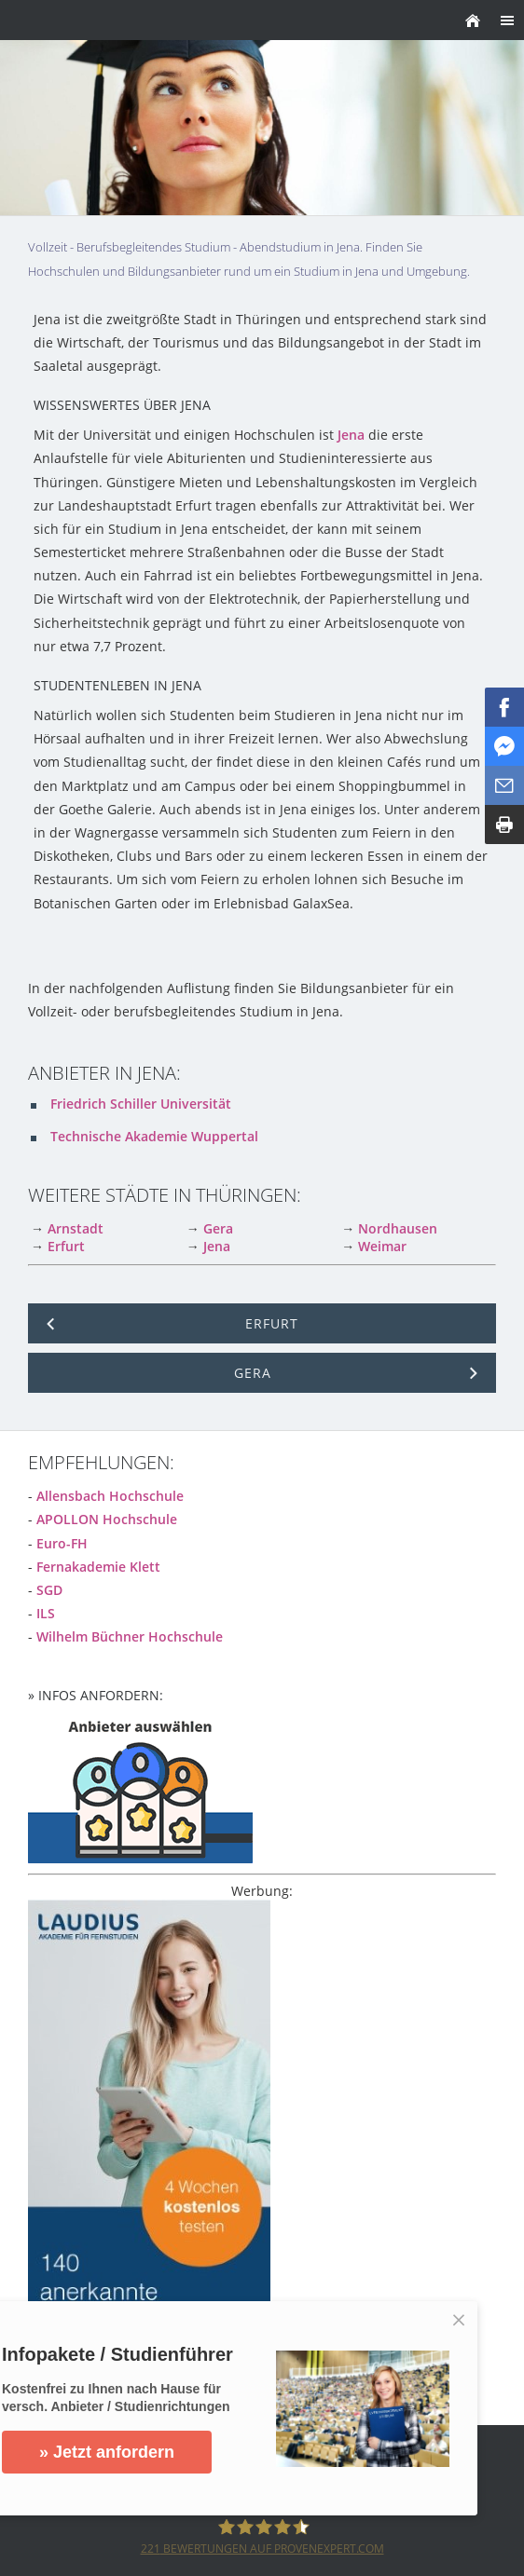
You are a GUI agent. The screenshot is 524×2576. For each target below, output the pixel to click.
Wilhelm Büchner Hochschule (129, 1636)
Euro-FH (62, 1543)
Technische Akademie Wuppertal (154, 1136)
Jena (351, 434)
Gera (218, 1228)
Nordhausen (397, 1228)
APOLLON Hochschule (106, 1519)
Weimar (382, 1246)
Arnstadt (75, 1228)
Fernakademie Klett (98, 1566)
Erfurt (66, 1246)
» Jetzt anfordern (106, 2452)
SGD (49, 1590)
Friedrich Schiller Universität (140, 1103)
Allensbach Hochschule (110, 1496)
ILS (45, 1613)
